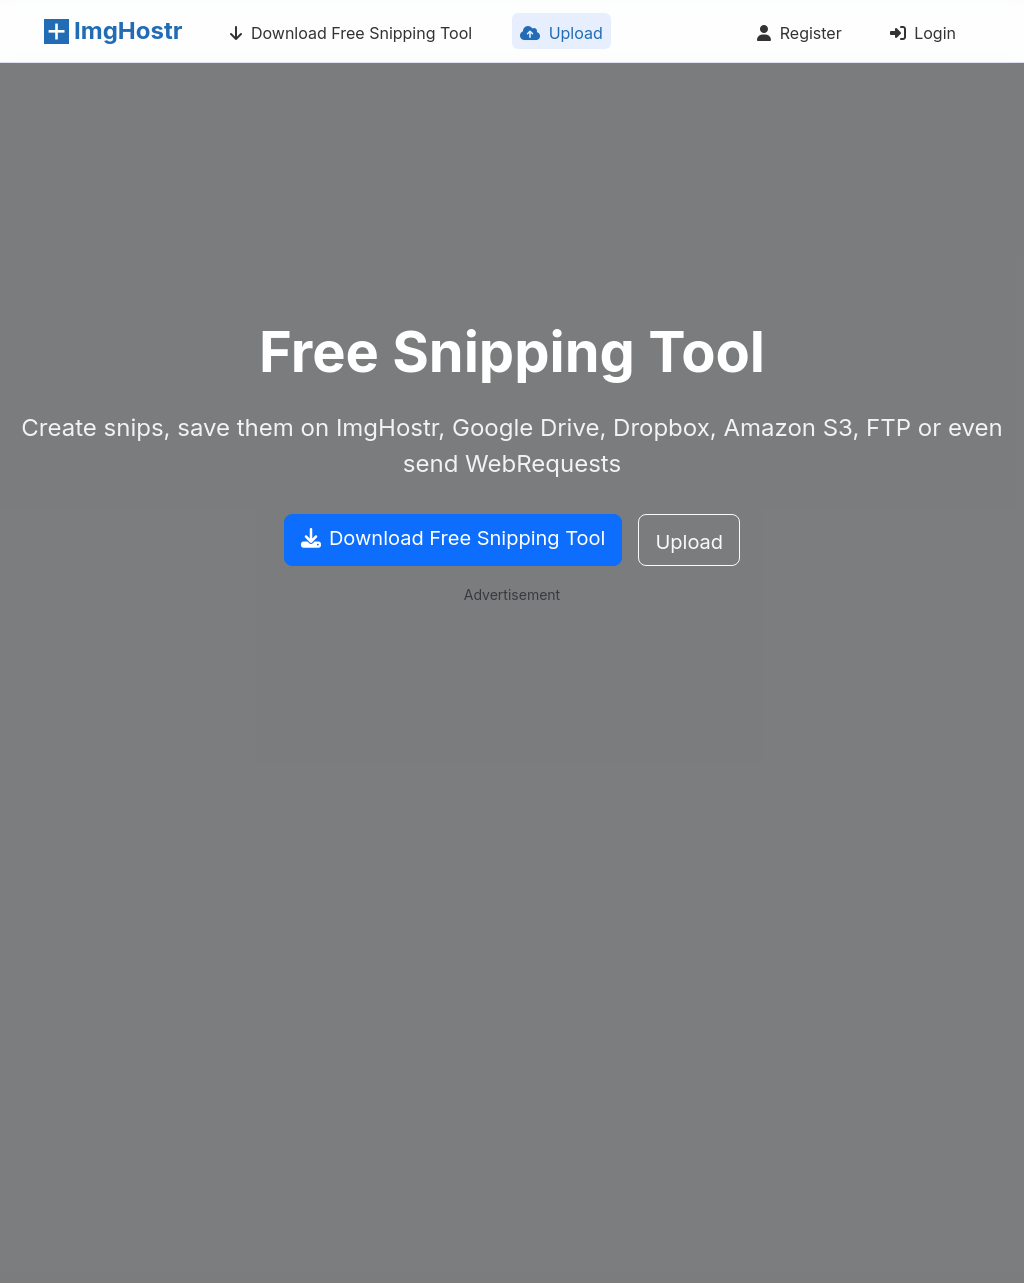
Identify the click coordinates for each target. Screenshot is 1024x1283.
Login (919, 36)
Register (795, 36)
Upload (557, 36)
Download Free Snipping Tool (347, 36)
